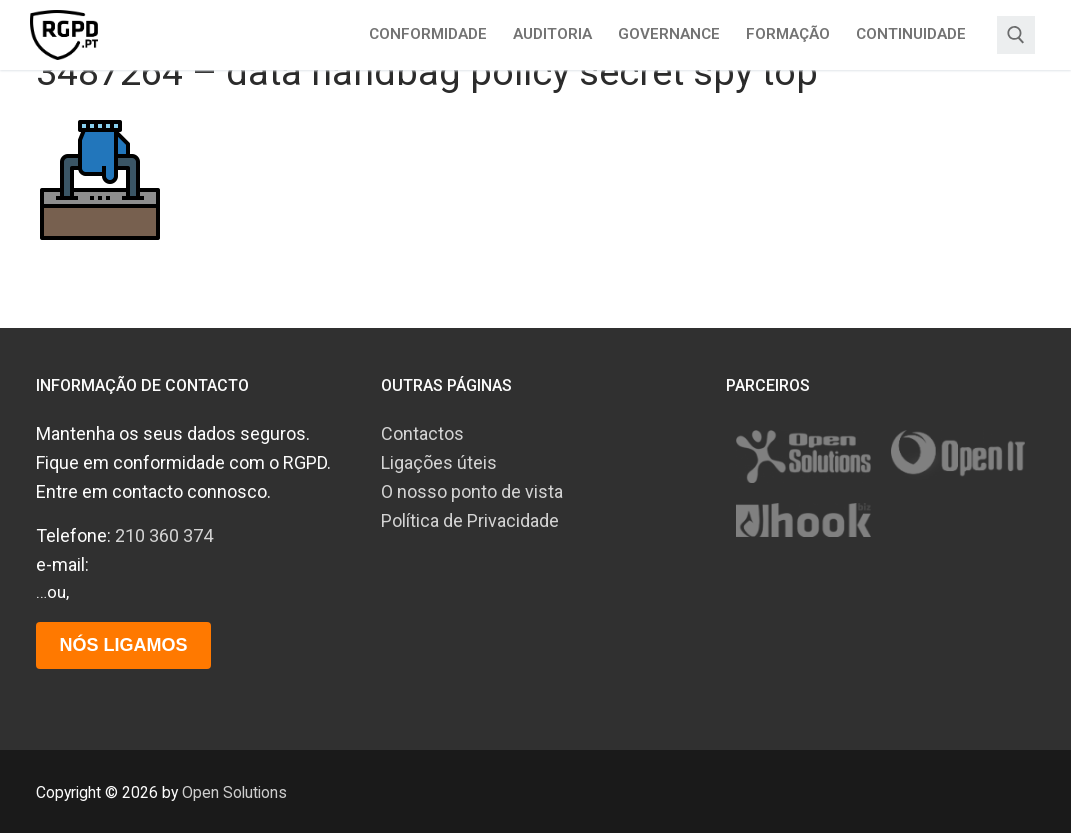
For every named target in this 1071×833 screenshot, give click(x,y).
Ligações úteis (439, 462)
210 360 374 (164, 535)
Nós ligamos (123, 645)
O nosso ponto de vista (472, 491)
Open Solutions (234, 792)
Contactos (422, 433)
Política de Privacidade (470, 520)
